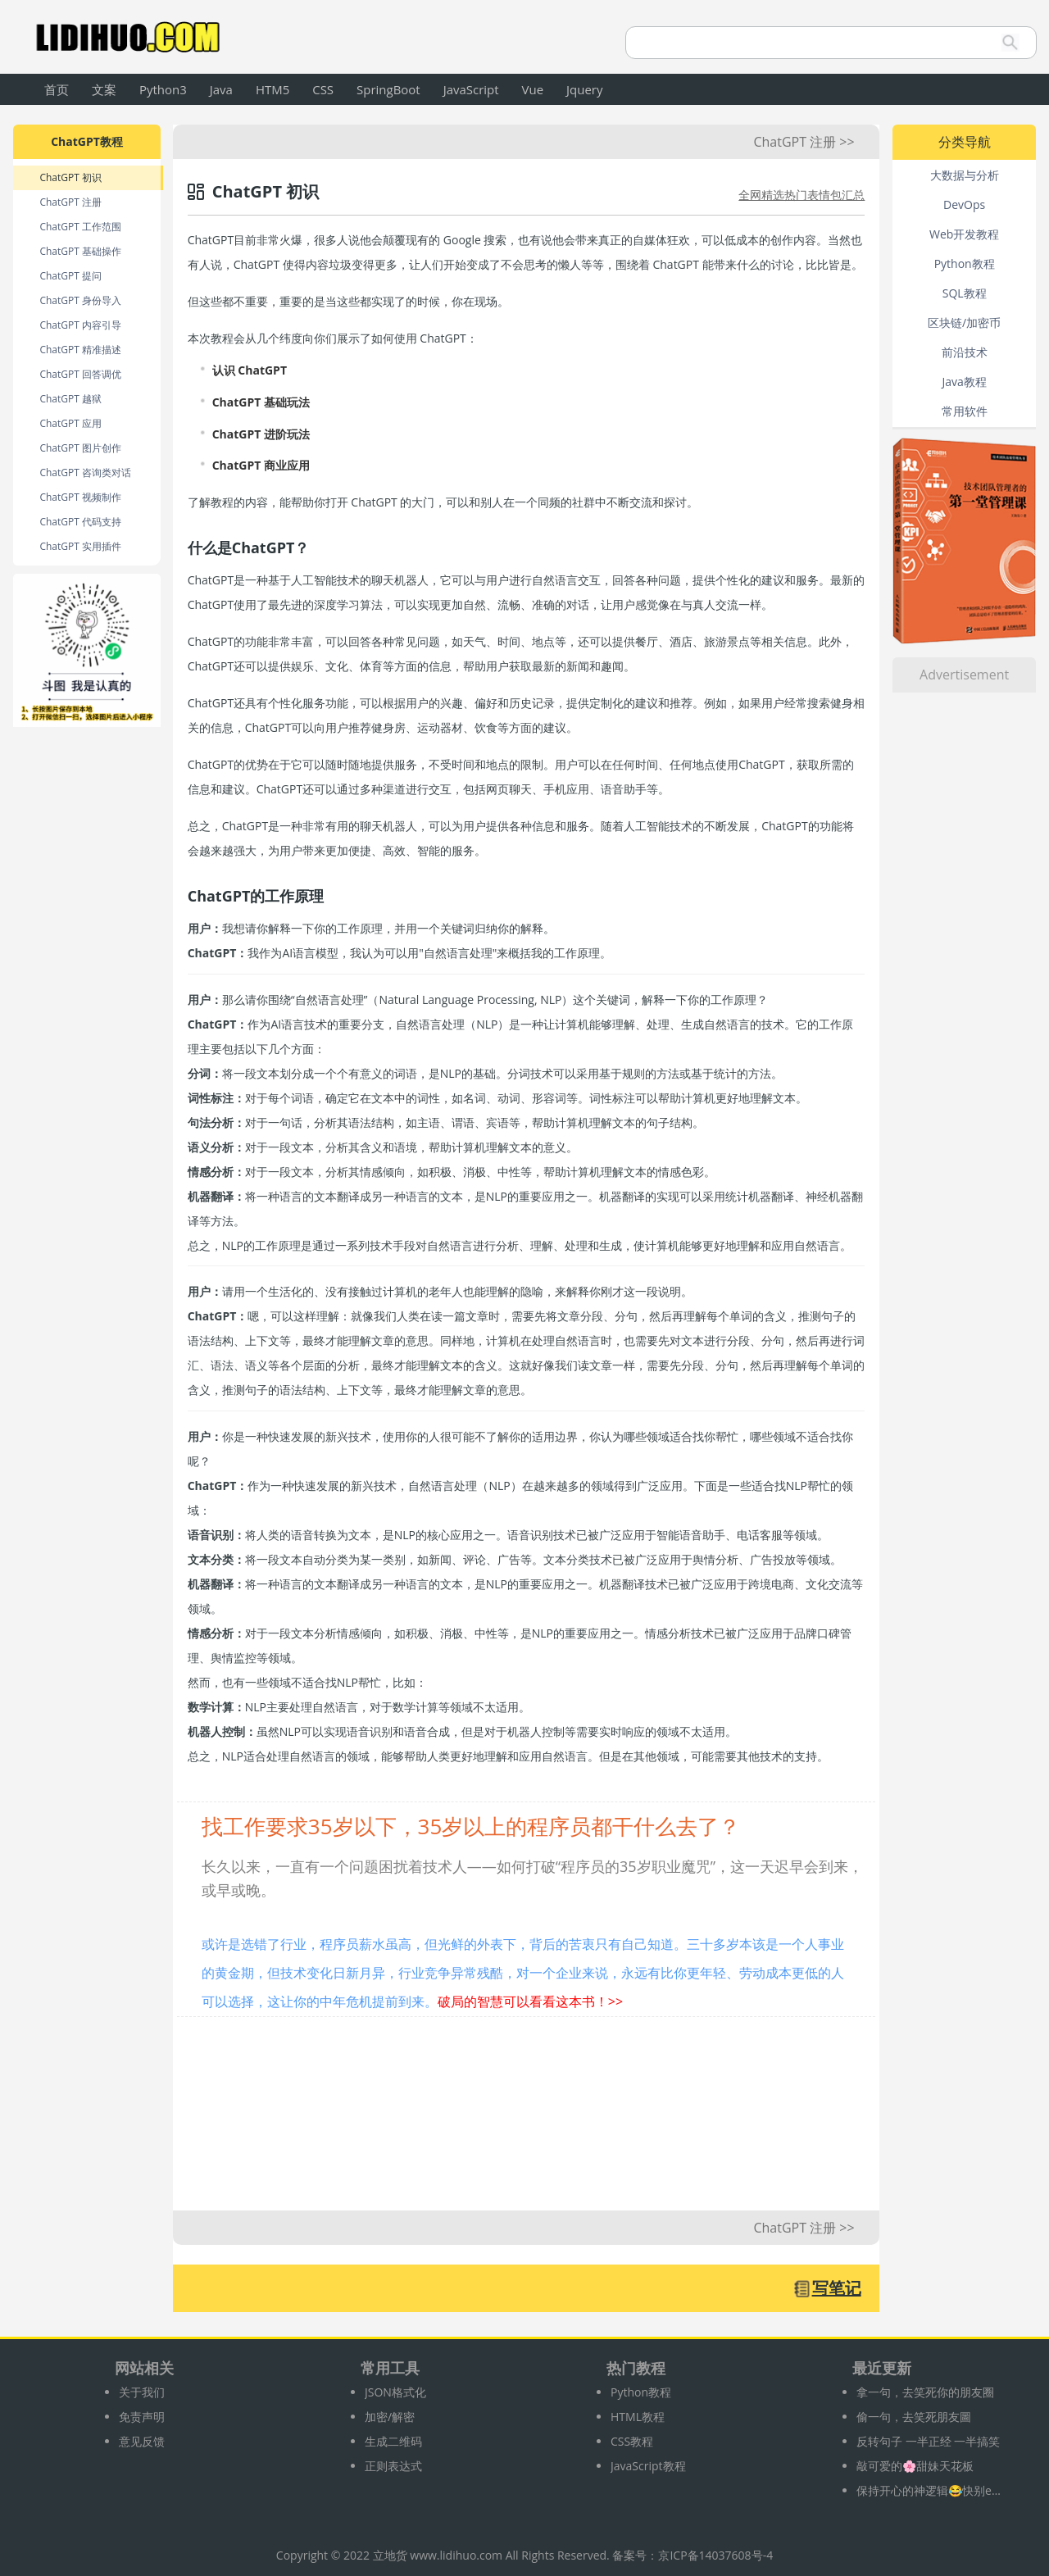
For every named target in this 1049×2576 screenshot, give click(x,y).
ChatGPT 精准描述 (80, 350)
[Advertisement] (526, 2121)
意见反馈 (142, 2441)
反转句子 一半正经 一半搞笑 (928, 2441)
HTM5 (272, 89)
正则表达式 (393, 2466)
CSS (323, 89)
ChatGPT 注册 (70, 202)
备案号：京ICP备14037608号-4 (692, 2555)
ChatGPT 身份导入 (80, 300)
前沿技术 (965, 352)
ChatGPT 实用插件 (80, 546)
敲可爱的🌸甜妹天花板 (915, 2466)
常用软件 (965, 411)
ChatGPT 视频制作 (80, 497)
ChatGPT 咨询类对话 (85, 472)
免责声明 (142, 2416)
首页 (56, 89)
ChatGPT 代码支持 (80, 522)
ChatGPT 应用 (70, 423)
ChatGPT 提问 (70, 276)
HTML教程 (638, 2416)
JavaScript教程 (648, 2466)
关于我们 (142, 2392)
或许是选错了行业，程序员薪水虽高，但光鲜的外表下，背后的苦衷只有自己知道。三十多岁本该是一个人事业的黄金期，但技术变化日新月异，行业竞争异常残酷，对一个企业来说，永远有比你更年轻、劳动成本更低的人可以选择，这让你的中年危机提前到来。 (523, 1972)
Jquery (584, 89)
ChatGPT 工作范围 (80, 227)
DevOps (964, 204)
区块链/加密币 (964, 322)
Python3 (163, 89)
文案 (104, 89)
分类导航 (964, 142)
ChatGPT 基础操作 (80, 251)
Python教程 (964, 263)
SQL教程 (964, 293)
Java (221, 89)
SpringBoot (388, 89)
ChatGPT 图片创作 (80, 448)
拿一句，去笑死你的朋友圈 (925, 2392)
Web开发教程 (964, 234)
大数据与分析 (964, 175)
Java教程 (964, 381)
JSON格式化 (395, 2392)
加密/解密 (390, 2416)
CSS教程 (632, 2441)
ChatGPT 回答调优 (80, 374)
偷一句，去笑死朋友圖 (913, 2416)
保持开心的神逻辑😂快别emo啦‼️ (930, 2490)
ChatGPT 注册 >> (803, 142)
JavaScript (471, 89)
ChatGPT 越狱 (70, 399)
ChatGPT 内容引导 (80, 325)
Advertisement (964, 675)
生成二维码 (393, 2441)
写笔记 (836, 2288)
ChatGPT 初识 (70, 177)
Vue (533, 89)
